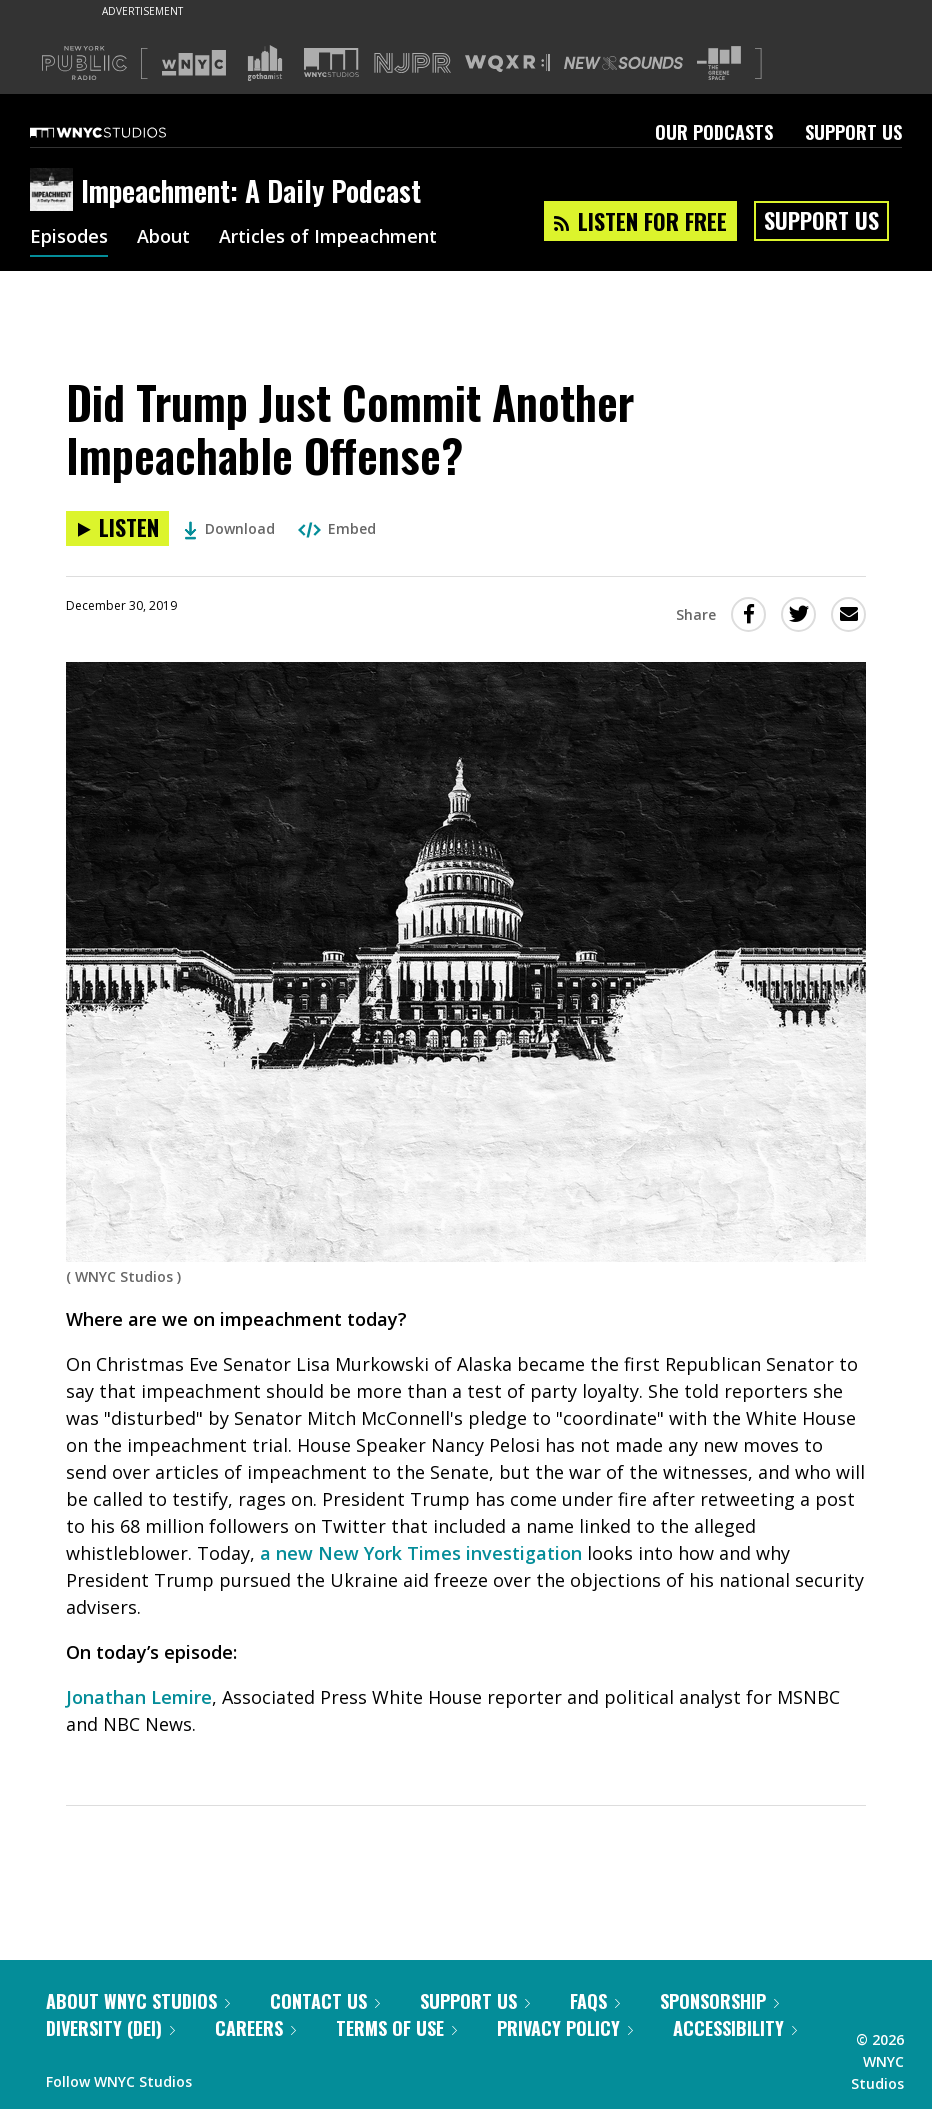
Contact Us (325, 2001)
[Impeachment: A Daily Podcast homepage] (55, 191)
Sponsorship (719, 2001)
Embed (337, 528)
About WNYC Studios (138, 2001)
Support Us (853, 132)
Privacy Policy (565, 2028)
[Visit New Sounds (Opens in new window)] (623, 63)
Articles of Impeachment (328, 238)
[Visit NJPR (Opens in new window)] (412, 63)
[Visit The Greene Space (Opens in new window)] (719, 63)
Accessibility (735, 2028)
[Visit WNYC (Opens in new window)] (194, 63)
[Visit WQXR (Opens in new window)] (507, 63)
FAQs (595, 2001)
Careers (255, 2028)
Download (229, 528)
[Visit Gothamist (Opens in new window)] (265, 63)
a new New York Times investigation (421, 1553)
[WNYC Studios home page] (123, 132)
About (163, 238)
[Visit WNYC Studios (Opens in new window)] (331, 62)
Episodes (69, 238)
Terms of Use (396, 2028)
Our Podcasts (714, 132)
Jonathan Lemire (139, 1697)
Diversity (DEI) (110, 2028)
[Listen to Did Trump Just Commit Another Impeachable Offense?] (117, 528)
